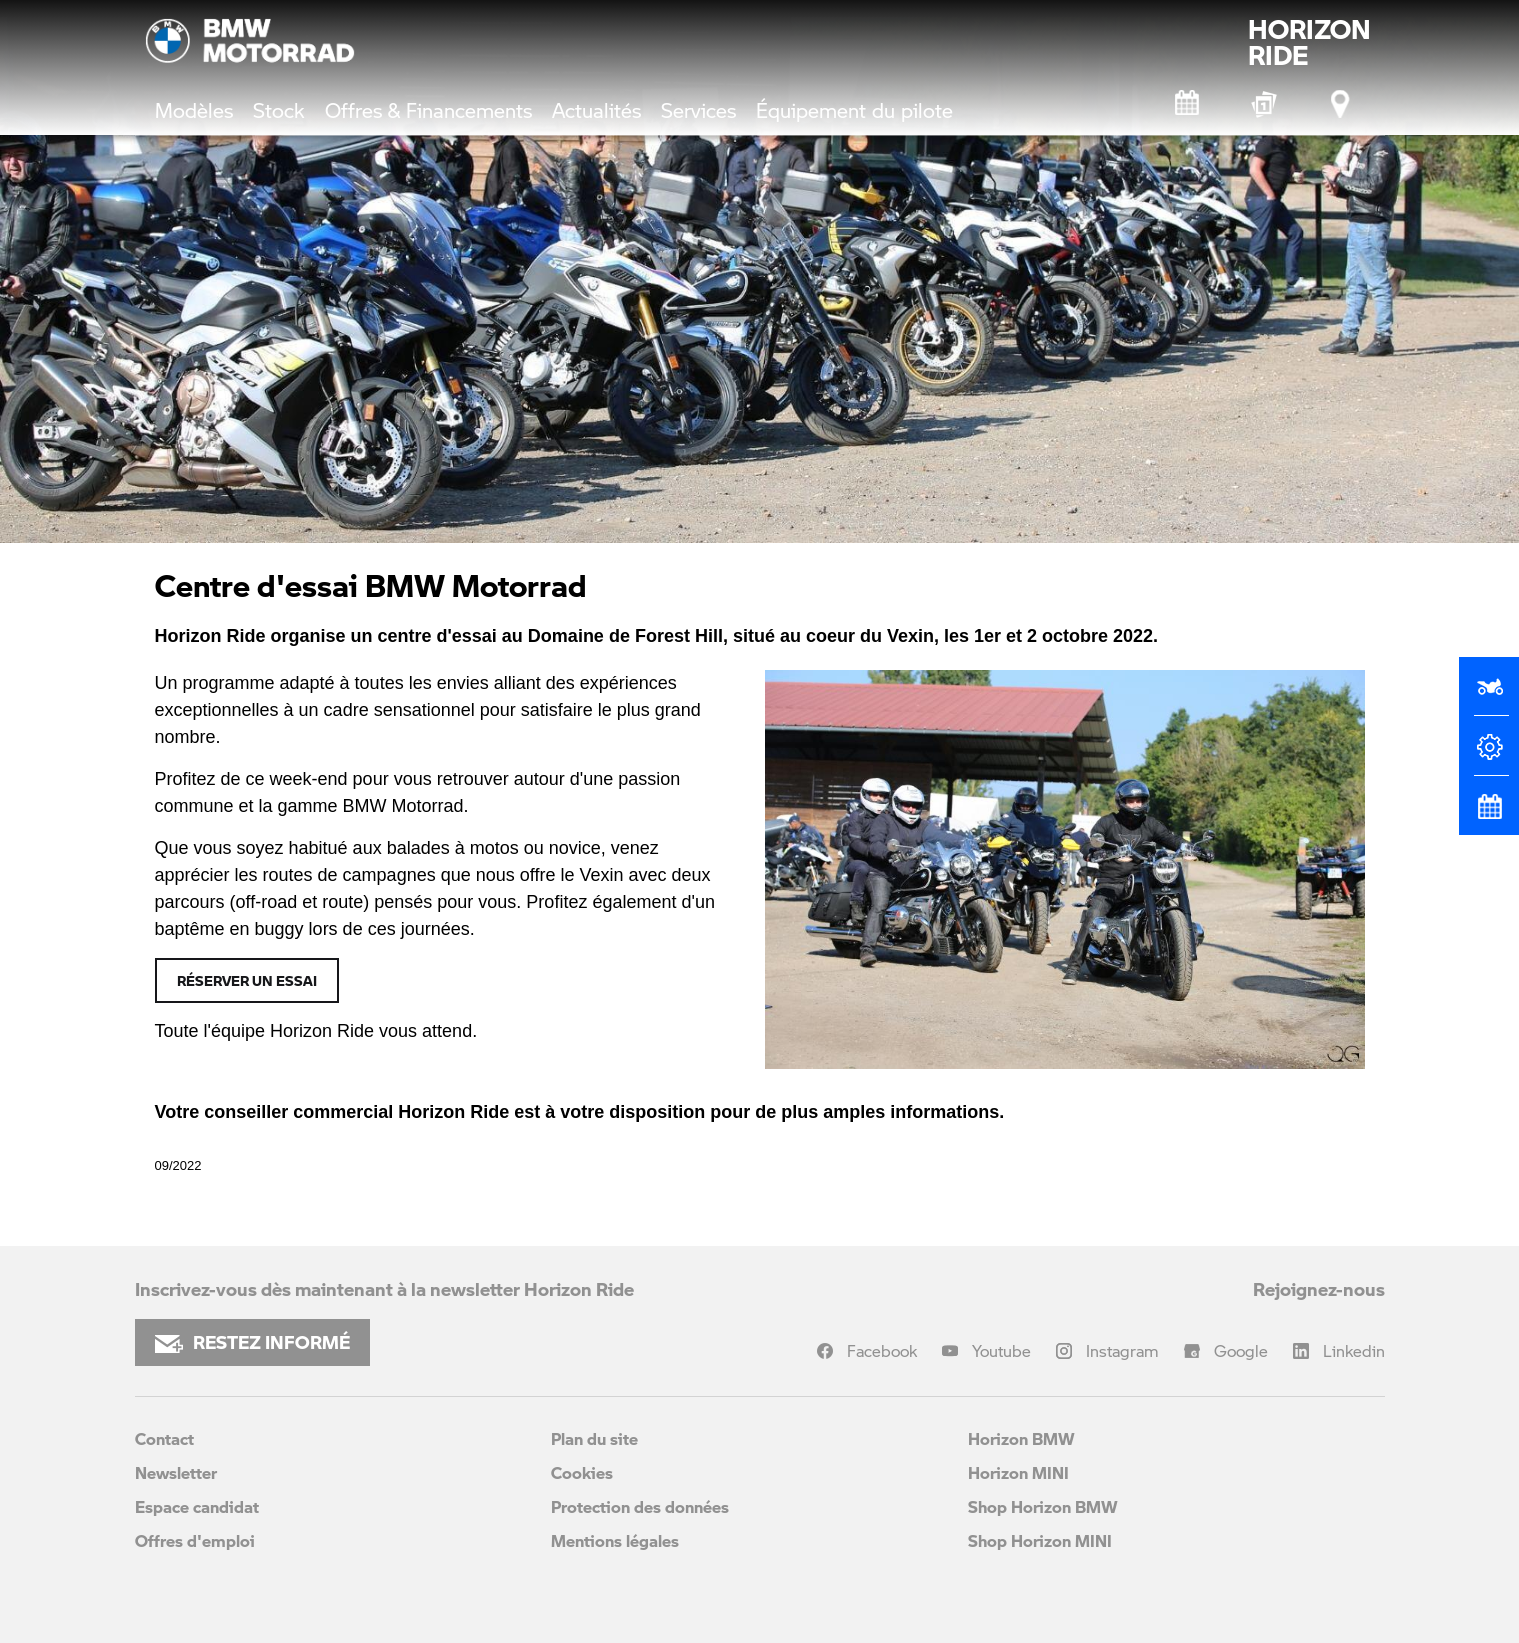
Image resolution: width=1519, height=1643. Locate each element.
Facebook (882, 1350)
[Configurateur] (1489, 755)
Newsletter (176, 1472)
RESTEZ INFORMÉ (252, 1342)
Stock (279, 110)
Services (698, 110)
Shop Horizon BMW (1043, 1506)
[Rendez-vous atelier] (1188, 104)
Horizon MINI (1018, 1472)
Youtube (1001, 1350)
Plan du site (594, 1438)
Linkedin (1354, 1350)
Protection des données (640, 1506)
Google (1241, 1350)
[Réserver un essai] (1489, 695)
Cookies (582, 1472)
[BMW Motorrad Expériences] (1265, 104)
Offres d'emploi (195, 1540)
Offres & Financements (428, 110)
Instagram (1122, 1350)
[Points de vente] (1342, 104)
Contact (164, 1438)
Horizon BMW (1021, 1438)
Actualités (596, 110)
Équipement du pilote (854, 110)
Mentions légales (615, 1540)
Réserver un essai (247, 980)
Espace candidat (197, 1506)
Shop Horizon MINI (1040, 1540)
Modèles (194, 110)
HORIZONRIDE (1309, 42)
